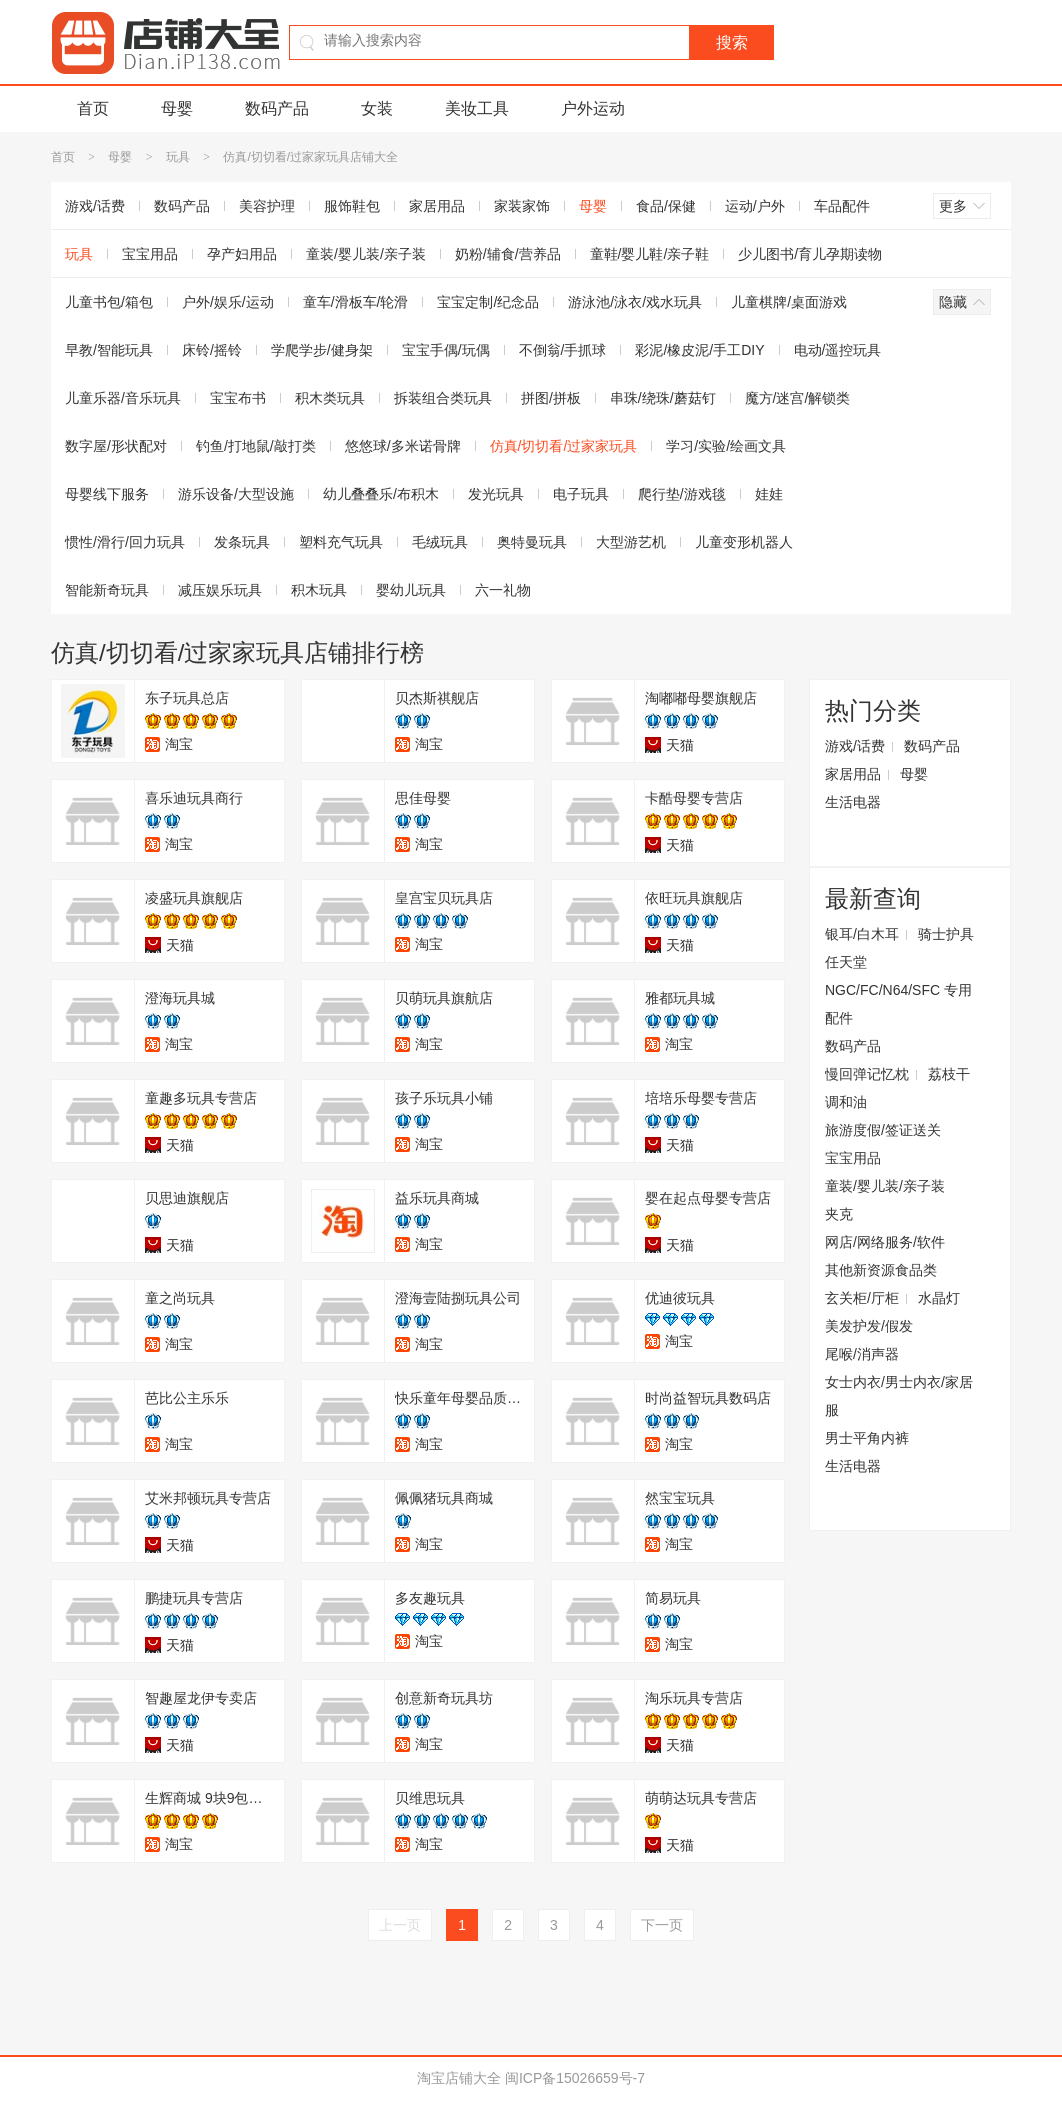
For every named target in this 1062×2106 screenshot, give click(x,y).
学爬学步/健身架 (322, 350)
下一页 (662, 1925)
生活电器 (853, 802)
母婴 (177, 108)
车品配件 (842, 206)
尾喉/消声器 (862, 1354)
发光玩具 (496, 494)
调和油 (846, 1102)
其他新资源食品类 (881, 1270)
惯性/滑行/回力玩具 (125, 542)
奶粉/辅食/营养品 (508, 254)
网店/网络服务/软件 (885, 1242)
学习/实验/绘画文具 (726, 446)
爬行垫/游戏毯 (682, 494)
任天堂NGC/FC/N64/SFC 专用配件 (898, 990)
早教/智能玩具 (109, 350)
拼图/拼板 (551, 398)
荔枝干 (949, 1074)
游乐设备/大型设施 (236, 494)
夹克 (839, 1214)
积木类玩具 (330, 398)
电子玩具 (581, 494)
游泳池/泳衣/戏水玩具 (635, 302)
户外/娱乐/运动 (228, 302)
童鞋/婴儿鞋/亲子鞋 (650, 254)
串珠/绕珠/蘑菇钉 (663, 398)
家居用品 (437, 206)
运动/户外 (755, 206)
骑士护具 (946, 934)
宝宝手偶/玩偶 (446, 350)
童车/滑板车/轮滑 (356, 302)
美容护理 (267, 206)
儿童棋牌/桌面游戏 (789, 302)
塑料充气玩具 (341, 542)
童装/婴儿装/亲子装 (366, 254)
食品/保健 (666, 206)
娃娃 (769, 494)
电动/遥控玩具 (838, 350)
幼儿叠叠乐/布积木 (381, 494)
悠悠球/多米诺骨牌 (403, 446)
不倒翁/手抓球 (563, 350)
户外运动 (593, 108)
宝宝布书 (238, 398)
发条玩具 (242, 542)
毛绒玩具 (440, 542)
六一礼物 (503, 590)
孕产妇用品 (242, 254)
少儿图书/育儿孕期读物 (810, 254)
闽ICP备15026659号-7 (575, 2078)
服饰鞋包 (352, 206)
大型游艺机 (631, 542)
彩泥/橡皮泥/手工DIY (699, 350)
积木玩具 (319, 590)
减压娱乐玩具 (220, 590)
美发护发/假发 (869, 1326)
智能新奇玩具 (107, 590)
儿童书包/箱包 (109, 302)
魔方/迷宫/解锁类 (798, 398)
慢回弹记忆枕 (867, 1074)
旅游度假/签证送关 (883, 1130)
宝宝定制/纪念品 (488, 302)
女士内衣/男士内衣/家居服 (899, 1396)
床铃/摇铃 (212, 350)
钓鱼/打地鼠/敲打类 (256, 446)
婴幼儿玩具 (411, 590)
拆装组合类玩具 (443, 398)
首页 (93, 108)
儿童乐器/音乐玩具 (123, 398)
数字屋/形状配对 (116, 446)
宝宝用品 (150, 254)
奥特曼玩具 (532, 542)
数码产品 (277, 108)
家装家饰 (522, 206)
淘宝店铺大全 (459, 2078)
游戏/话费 (95, 206)
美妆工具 (477, 108)
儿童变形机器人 (744, 542)
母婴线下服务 (107, 494)
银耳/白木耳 (862, 934)
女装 (377, 108)
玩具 (178, 157)
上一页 (400, 1925)
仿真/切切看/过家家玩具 (564, 446)
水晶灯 (939, 1298)
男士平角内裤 (867, 1438)
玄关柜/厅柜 (862, 1298)
